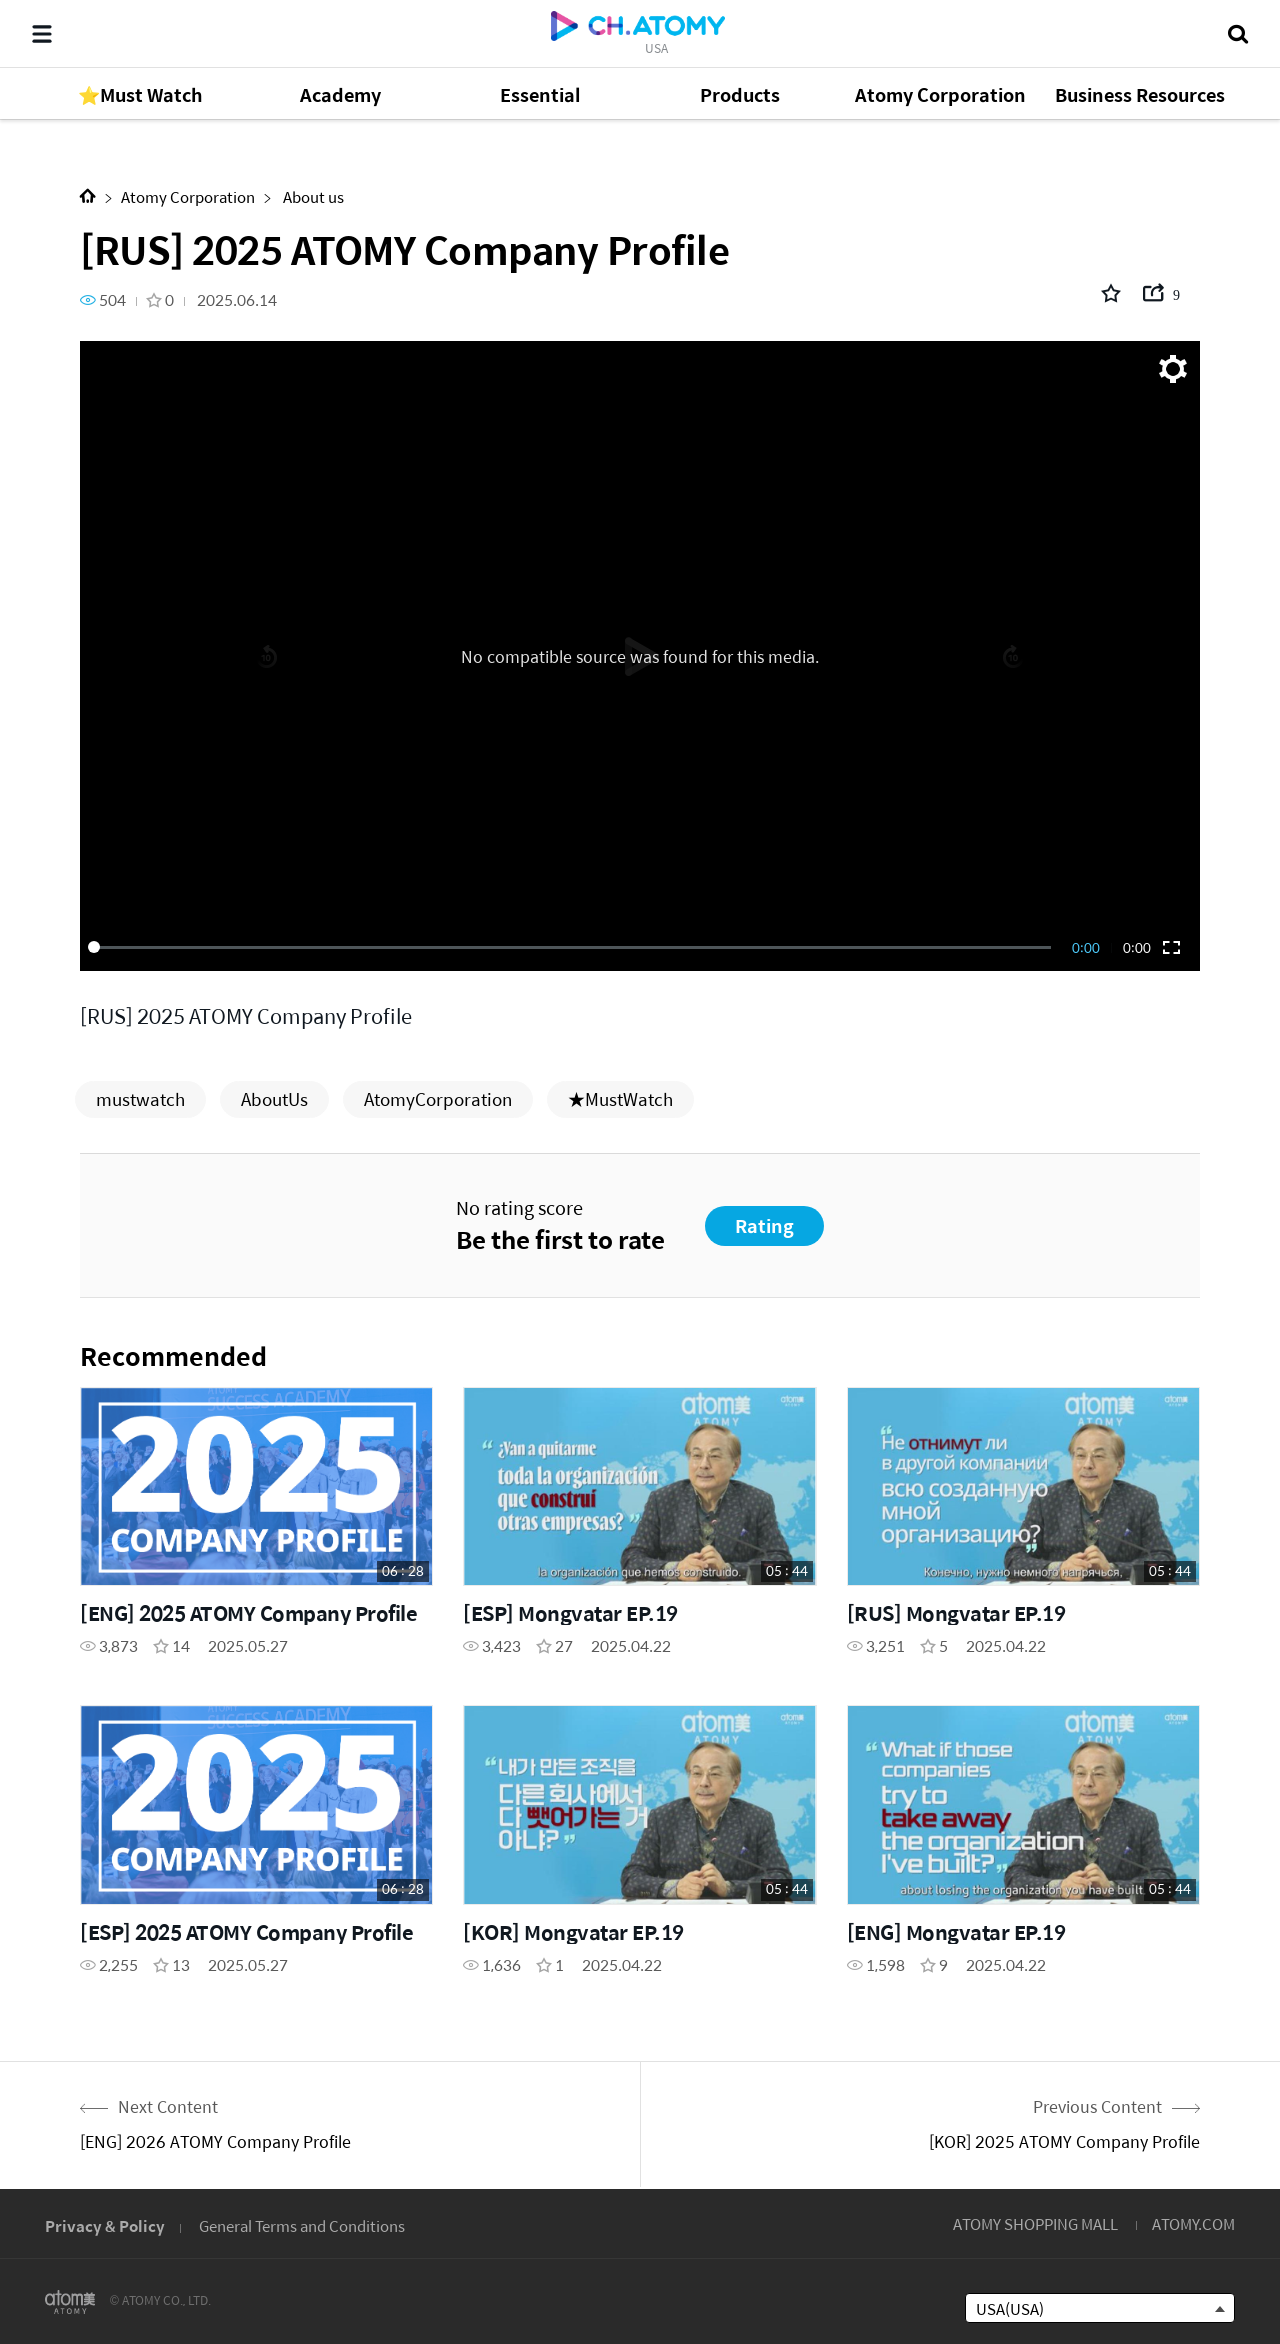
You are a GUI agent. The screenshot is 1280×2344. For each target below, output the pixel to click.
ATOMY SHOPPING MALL (1035, 2223)
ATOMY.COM (1193, 2223)
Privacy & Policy (105, 2225)
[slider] (573, 947)
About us (312, 196)
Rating (764, 1225)
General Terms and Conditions (302, 2225)
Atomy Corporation (188, 196)
